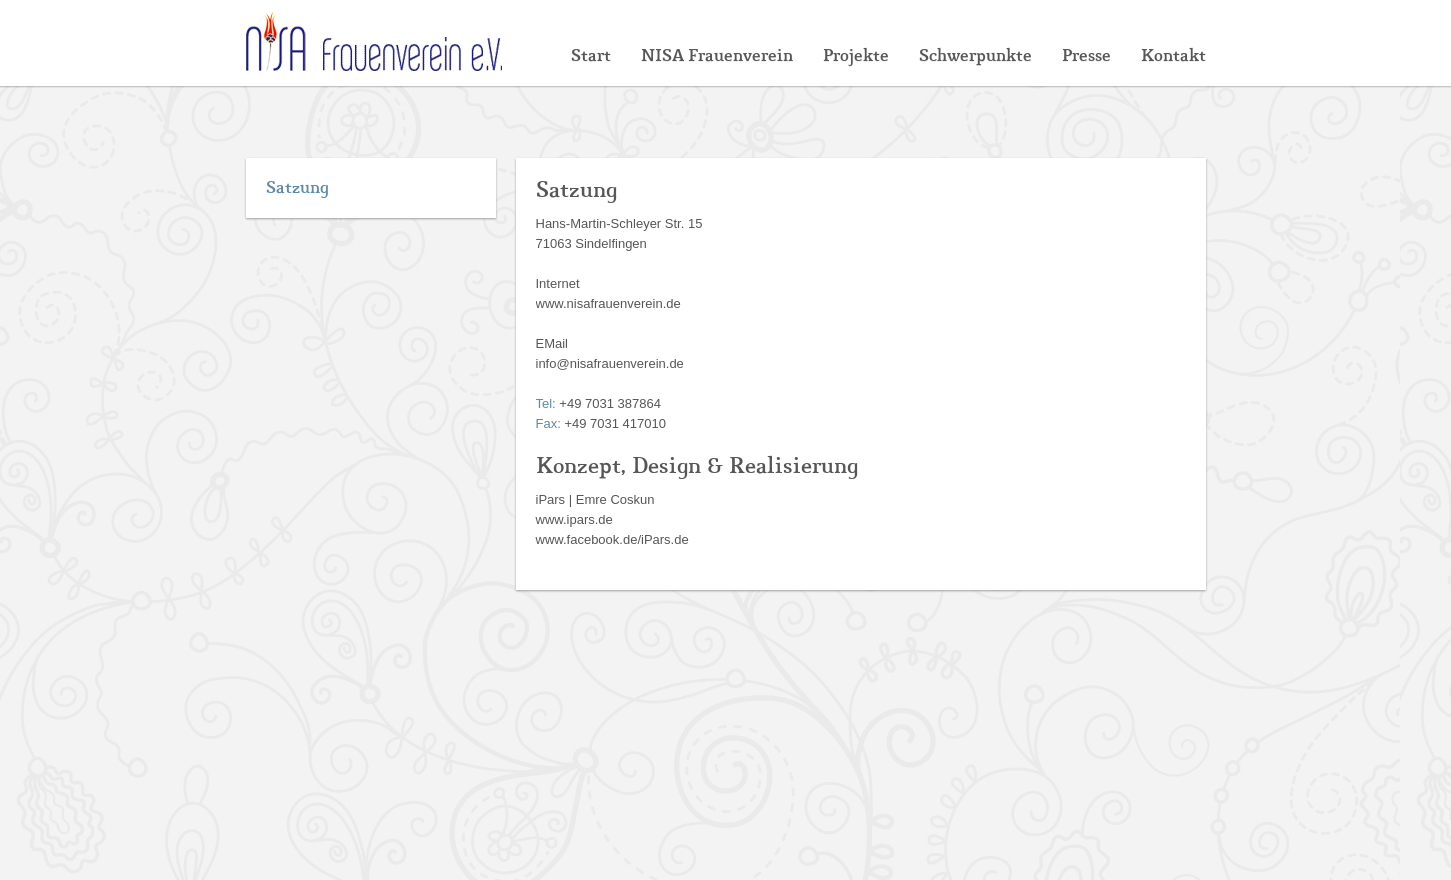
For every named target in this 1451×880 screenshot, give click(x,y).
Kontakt (1173, 56)
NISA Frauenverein (717, 56)
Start (591, 56)
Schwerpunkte (975, 56)
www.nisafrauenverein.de (608, 303)
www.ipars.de (574, 519)
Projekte (856, 56)
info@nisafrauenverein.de (610, 363)
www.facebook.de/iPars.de (612, 539)
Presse (1086, 56)
